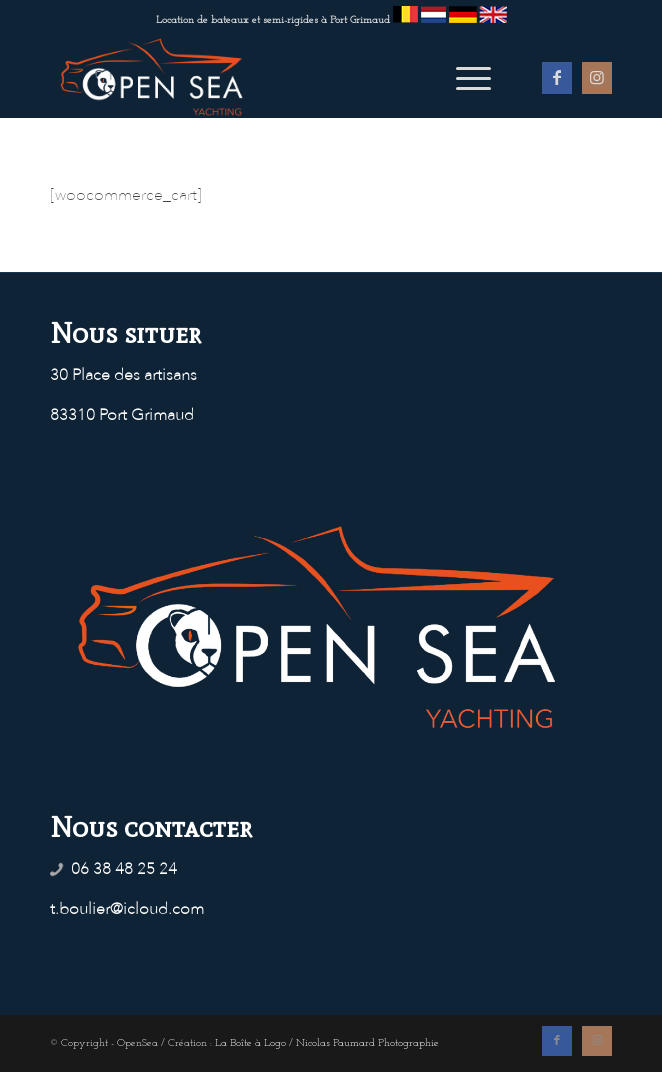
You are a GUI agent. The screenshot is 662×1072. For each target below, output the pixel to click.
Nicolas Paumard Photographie (367, 1043)
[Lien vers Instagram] (597, 78)
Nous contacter (151, 827)
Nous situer (125, 333)
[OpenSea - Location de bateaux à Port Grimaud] (275, 77)
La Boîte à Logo (250, 1043)
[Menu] (463, 77)
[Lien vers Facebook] (557, 78)
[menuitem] (463, 77)
